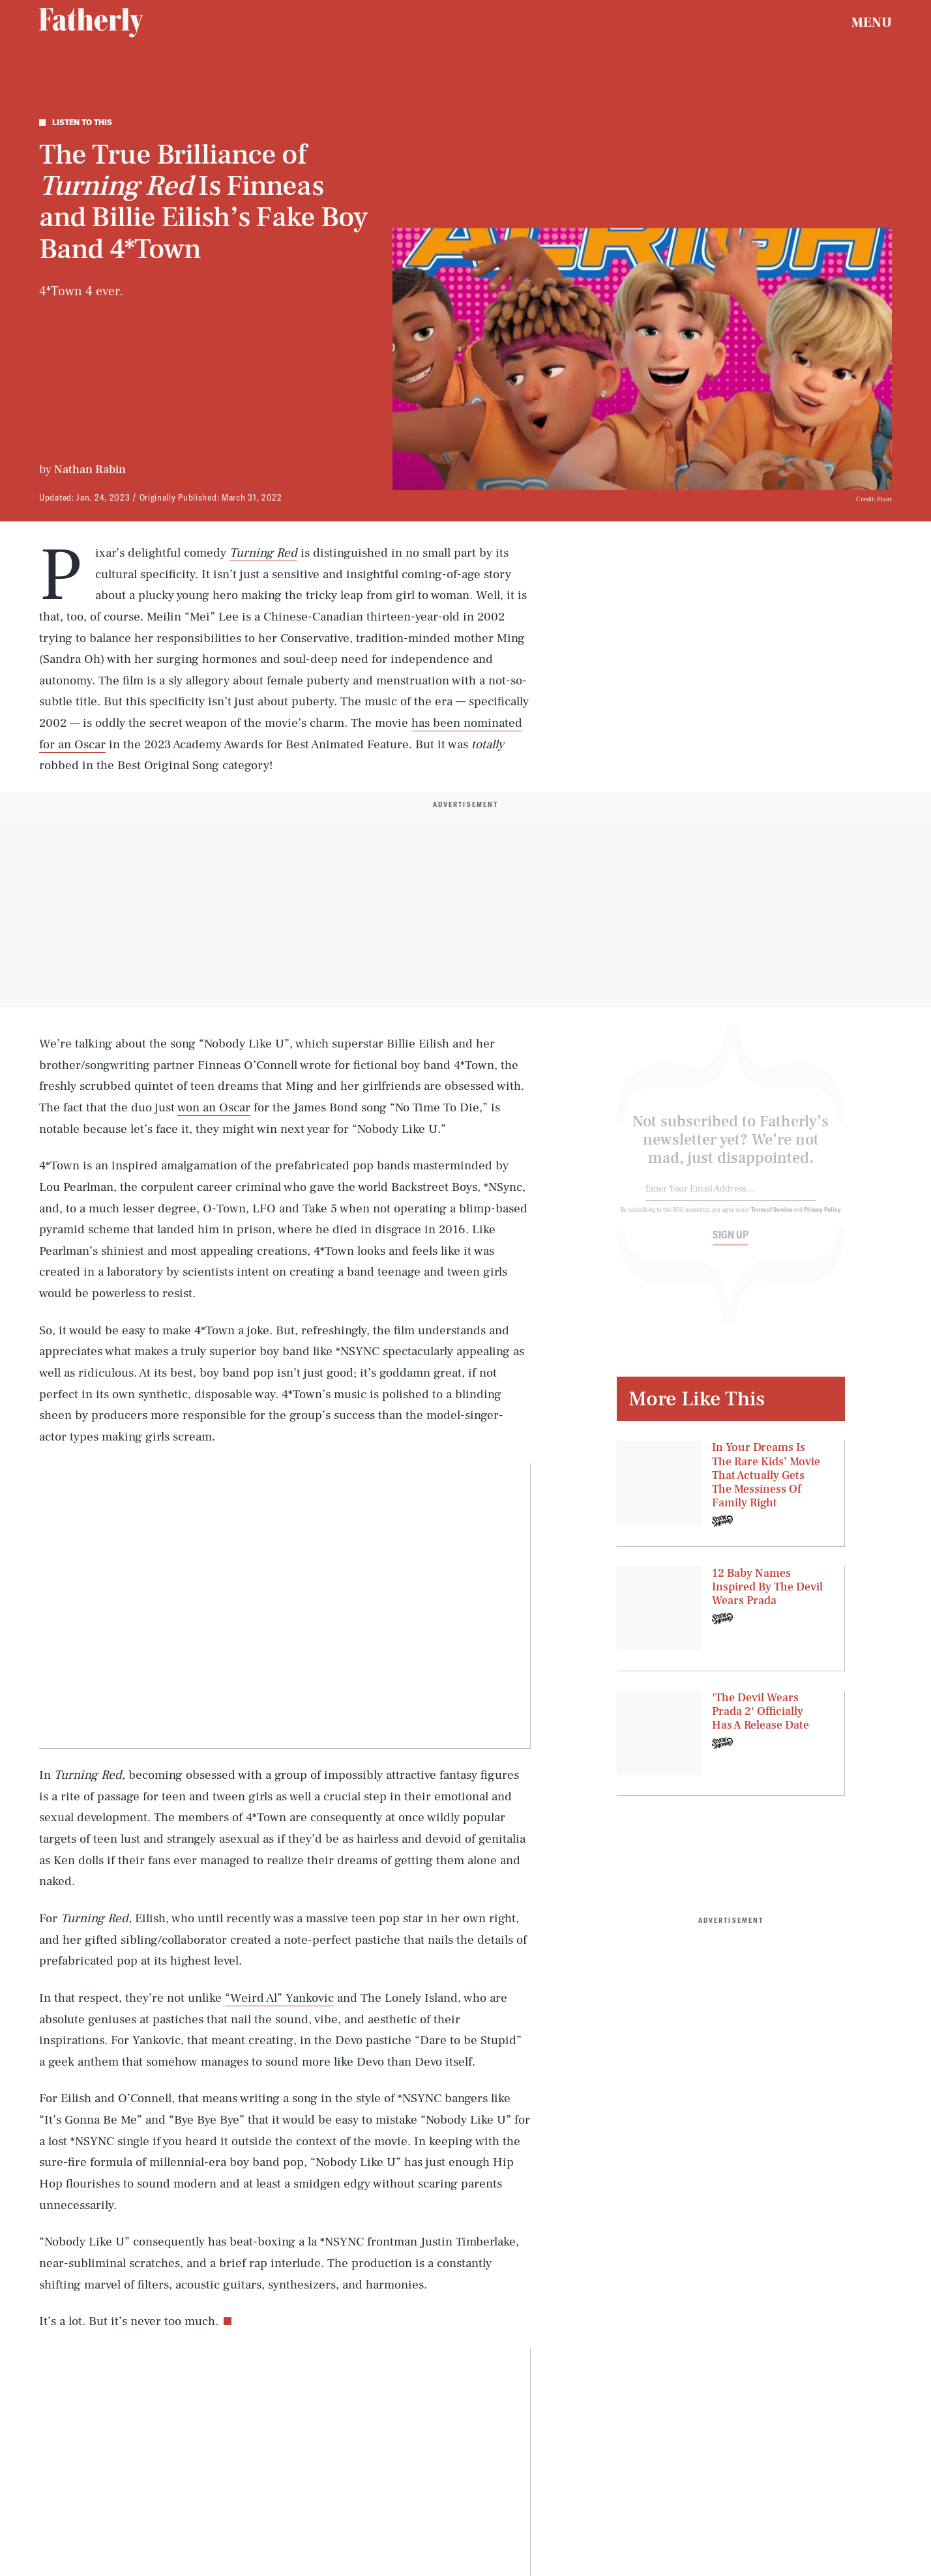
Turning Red (263, 553)
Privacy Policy (822, 1218)
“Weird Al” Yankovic (279, 1998)
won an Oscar (213, 1107)
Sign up (730, 1243)
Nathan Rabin (90, 469)
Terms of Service (771, 1218)
